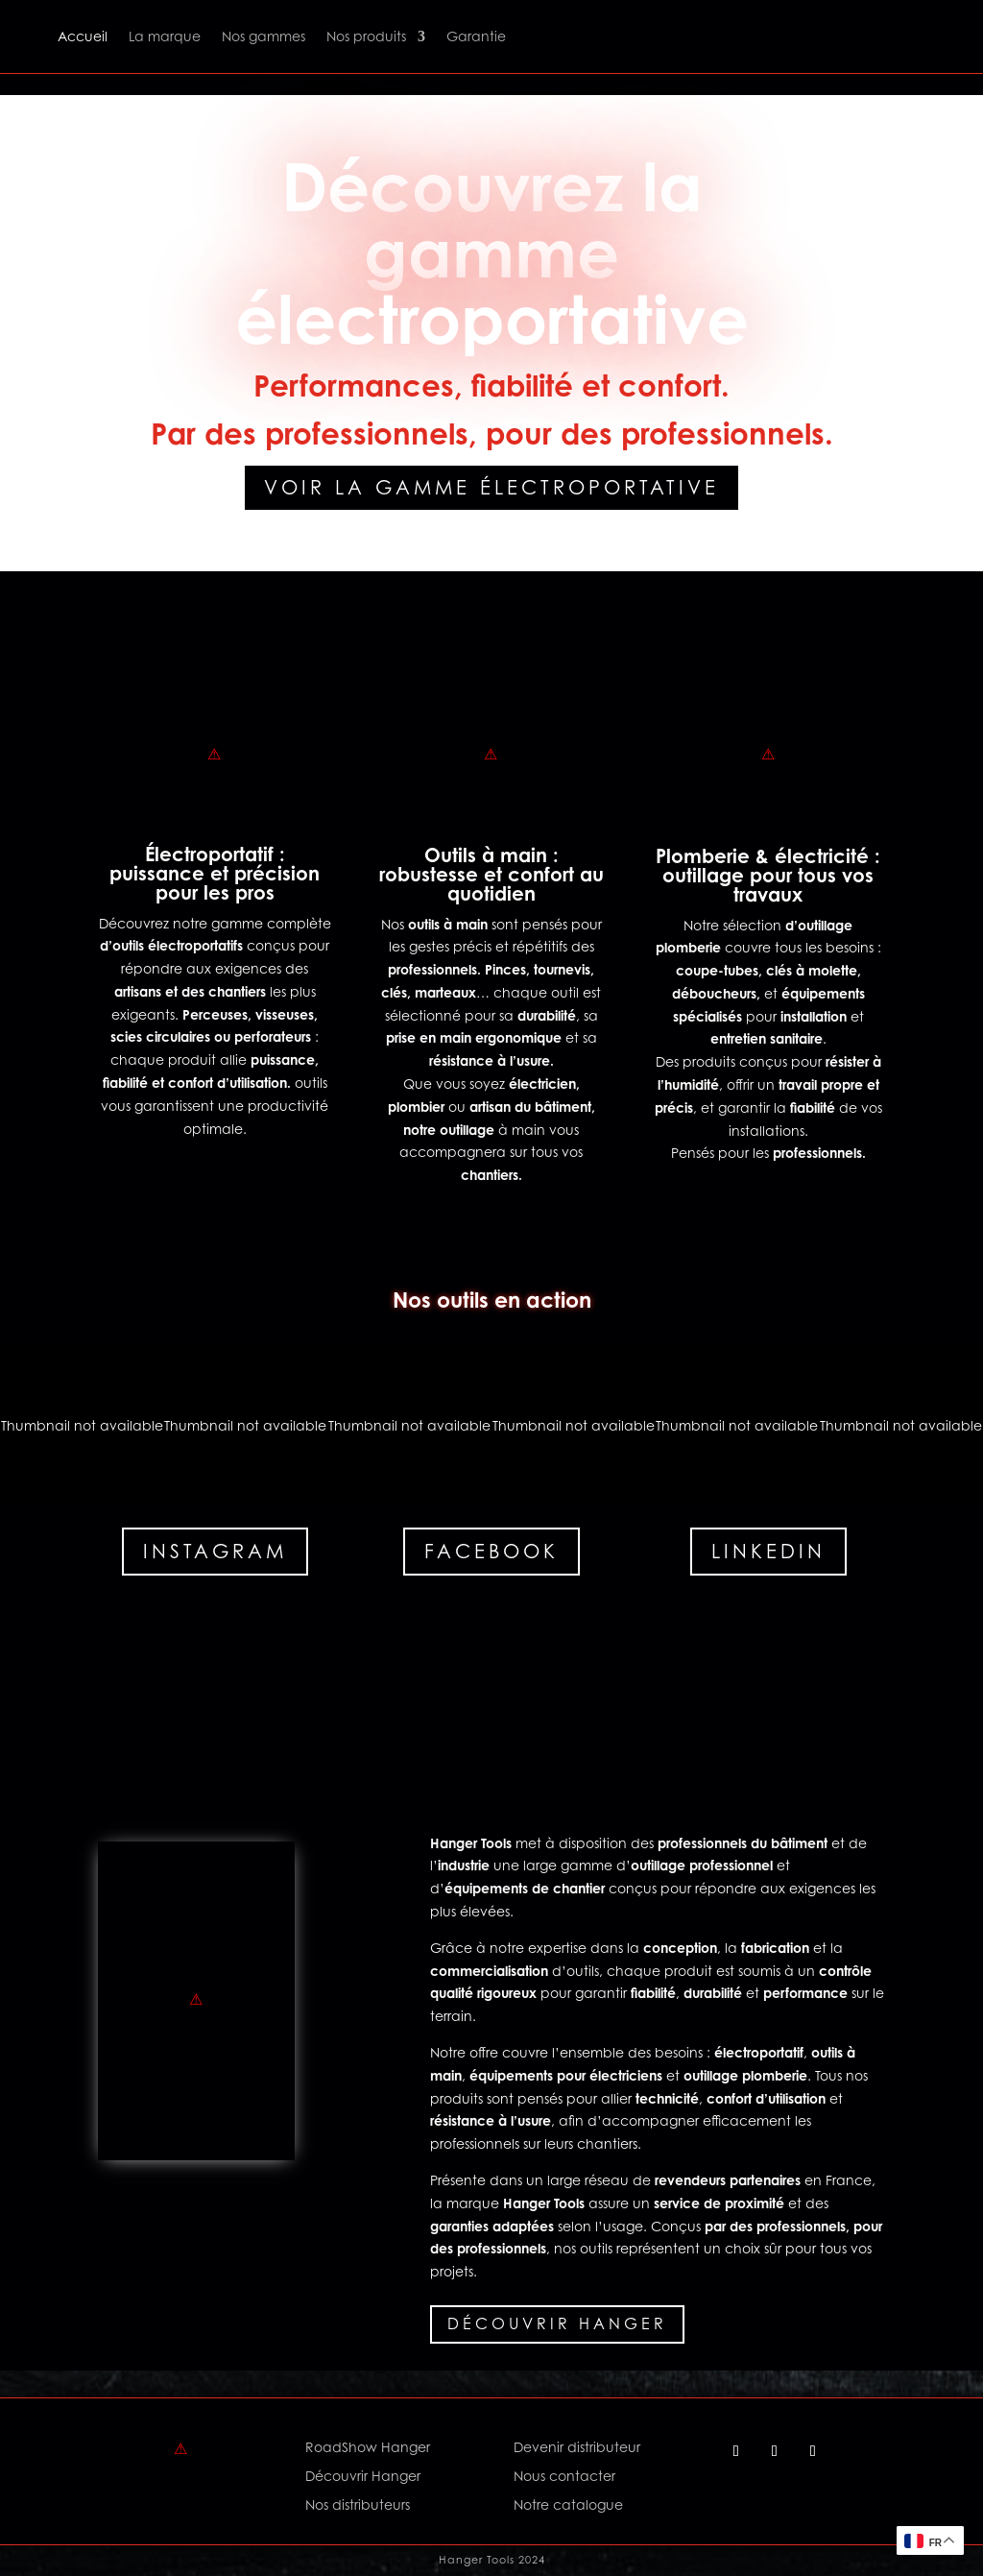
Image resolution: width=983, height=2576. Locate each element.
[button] (82, 1426)
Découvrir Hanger (557, 2323)
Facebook (491, 1551)
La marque (165, 36)
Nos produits (366, 36)
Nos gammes (263, 36)
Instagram (215, 1551)
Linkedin (768, 1551)
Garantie (476, 36)
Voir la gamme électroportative (491, 487)
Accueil (83, 36)
